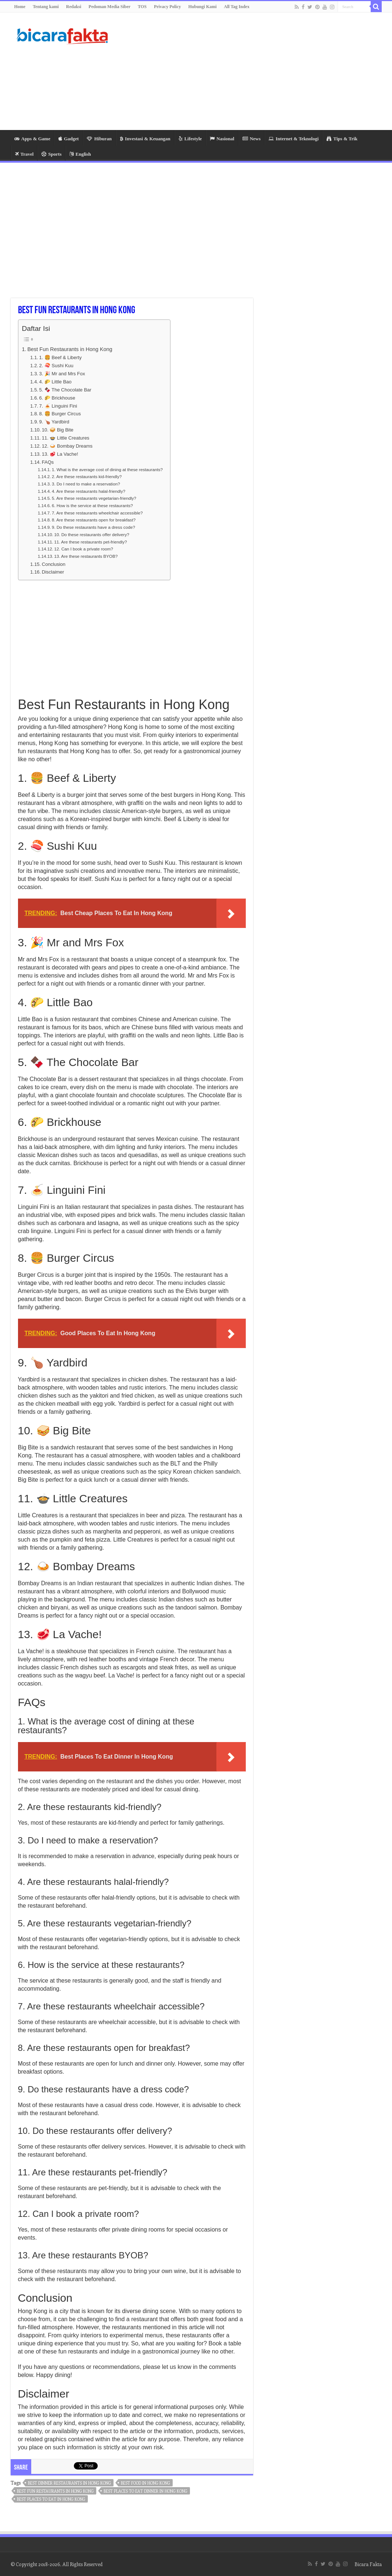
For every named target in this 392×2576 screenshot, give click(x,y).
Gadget (68, 138)
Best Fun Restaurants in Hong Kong (69, 349)
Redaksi (73, 6)
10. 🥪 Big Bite (57, 430)
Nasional (222, 138)
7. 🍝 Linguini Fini (58, 406)
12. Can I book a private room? (83, 548)
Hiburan (99, 138)
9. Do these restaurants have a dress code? (93, 527)
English (80, 154)
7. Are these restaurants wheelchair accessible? (97, 512)
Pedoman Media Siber (109, 6)
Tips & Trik (342, 138)
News (251, 138)
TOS (142, 6)
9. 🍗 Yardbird (54, 421)
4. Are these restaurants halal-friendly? (88, 491)
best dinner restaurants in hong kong (69, 2483)
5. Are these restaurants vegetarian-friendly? (94, 498)
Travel (24, 154)
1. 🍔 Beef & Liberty (60, 357)
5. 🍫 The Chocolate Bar (65, 390)
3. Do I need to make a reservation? (86, 483)
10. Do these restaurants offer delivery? (91, 534)
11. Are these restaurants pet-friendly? (90, 541)
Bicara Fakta (368, 2564)
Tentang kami (46, 6)
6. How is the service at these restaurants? (92, 505)
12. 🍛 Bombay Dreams (67, 446)
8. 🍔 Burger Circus (60, 413)
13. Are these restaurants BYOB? (86, 556)
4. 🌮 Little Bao (55, 381)
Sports (51, 154)
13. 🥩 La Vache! (60, 454)
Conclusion (53, 564)
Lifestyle (190, 138)
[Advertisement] (242, 71)
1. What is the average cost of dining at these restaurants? (107, 469)
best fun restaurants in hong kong (55, 2491)
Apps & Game (32, 138)
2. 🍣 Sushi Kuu (56, 365)
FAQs (48, 462)
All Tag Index (236, 6)
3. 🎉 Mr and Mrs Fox (62, 373)
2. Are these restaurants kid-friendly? (87, 476)
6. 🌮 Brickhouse (57, 398)
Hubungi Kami (202, 6)
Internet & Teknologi (294, 138)
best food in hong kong (145, 2483)
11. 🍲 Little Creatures (65, 438)
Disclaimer (53, 572)
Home (20, 6)
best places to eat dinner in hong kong (145, 2491)
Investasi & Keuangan (145, 138)
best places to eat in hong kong (51, 2499)
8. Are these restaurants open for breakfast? (94, 519)
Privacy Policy (167, 6)
